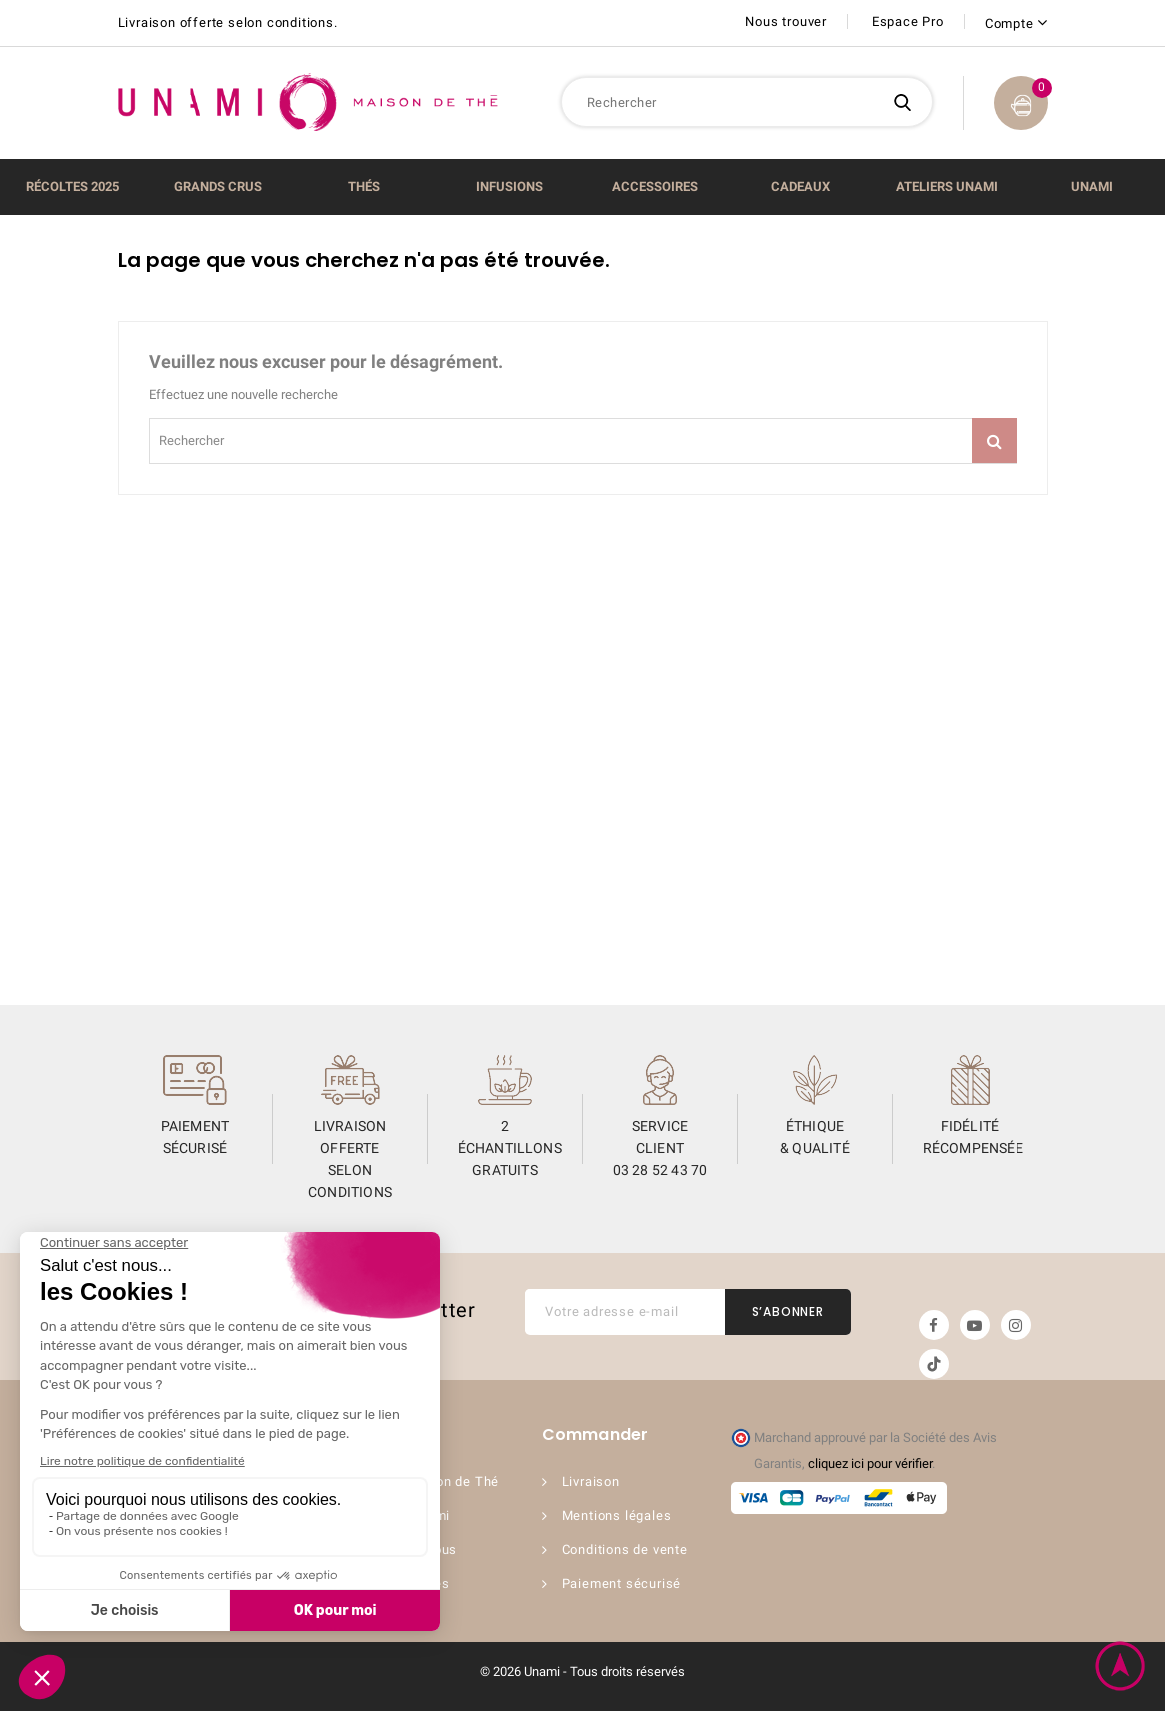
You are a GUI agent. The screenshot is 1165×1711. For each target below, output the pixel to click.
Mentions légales (617, 1515)
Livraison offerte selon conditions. (228, 22)
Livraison (591, 1481)
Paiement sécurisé (622, 1583)
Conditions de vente (625, 1549)
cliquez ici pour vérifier (870, 1463)
